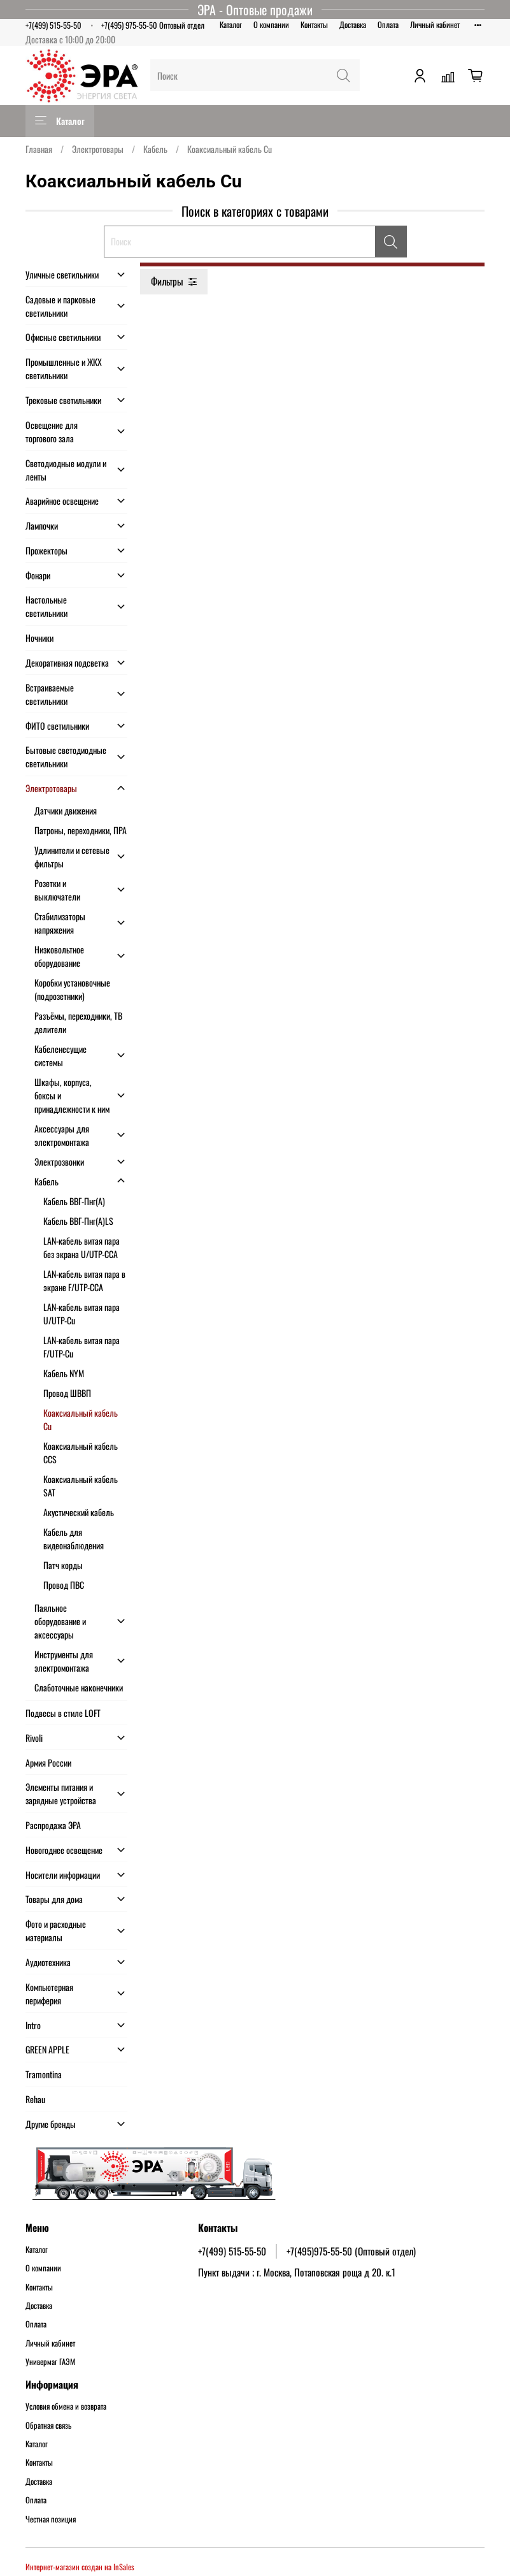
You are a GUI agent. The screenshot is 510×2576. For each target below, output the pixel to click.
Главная (38, 149)
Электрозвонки (59, 1161)
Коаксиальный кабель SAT (80, 1485)
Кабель (155, 149)
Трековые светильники (63, 400)
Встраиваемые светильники (49, 694)
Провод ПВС (63, 1584)
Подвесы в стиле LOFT (63, 1712)
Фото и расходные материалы (55, 1930)
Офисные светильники (63, 337)
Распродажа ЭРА (53, 1825)
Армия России (48, 1762)
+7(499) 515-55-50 (53, 25)
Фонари (37, 575)
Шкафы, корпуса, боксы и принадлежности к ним (72, 1095)
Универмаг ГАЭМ (50, 2362)
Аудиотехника (48, 1962)
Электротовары (98, 149)
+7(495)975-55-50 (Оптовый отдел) (351, 2251)
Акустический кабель (78, 1512)
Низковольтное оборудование (59, 956)
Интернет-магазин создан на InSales (79, 2567)
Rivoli (34, 1737)
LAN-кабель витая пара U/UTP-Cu (81, 1313)
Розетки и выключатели (57, 889)
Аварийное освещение (62, 500)
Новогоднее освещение (64, 1849)
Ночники (39, 637)
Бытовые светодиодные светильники (65, 756)
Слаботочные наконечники (78, 1687)
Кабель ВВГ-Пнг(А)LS (78, 1220)
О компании (271, 24)
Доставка (352, 24)
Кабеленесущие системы (60, 1055)
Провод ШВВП (67, 1393)
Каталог (231, 24)
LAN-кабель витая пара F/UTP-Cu (81, 1346)
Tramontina (43, 2074)
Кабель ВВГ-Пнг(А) (74, 1201)
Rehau (35, 2099)
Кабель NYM (63, 1373)
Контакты (314, 24)
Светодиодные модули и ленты (65, 469)
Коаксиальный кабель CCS (80, 1452)
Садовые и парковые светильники (60, 306)
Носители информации (62, 1874)
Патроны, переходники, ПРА (80, 830)
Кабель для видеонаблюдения (73, 1538)
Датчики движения (65, 810)
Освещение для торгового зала (51, 431)
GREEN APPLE (47, 2049)
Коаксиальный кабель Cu (80, 1419)
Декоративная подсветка (67, 662)
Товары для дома (54, 1899)
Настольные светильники (46, 606)
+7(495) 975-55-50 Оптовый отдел (152, 25)
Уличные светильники (62, 274)
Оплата (388, 24)
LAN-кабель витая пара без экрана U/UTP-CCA (81, 1247)
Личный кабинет (435, 24)
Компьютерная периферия (49, 1993)
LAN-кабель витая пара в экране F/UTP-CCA (84, 1280)
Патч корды (63, 1565)
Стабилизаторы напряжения (59, 922)
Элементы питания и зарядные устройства (60, 1793)
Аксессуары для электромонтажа (61, 1135)
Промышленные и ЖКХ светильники (63, 368)
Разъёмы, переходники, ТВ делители (78, 1022)
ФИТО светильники (57, 725)
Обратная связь (48, 2425)
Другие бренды (50, 2124)
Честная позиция (50, 2519)
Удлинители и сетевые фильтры (72, 856)
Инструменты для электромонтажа (63, 1660)
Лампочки (41, 525)
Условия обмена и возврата (65, 2406)
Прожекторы (46, 550)
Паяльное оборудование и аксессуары (60, 1621)
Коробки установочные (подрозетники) (72, 989)
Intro (33, 2025)
